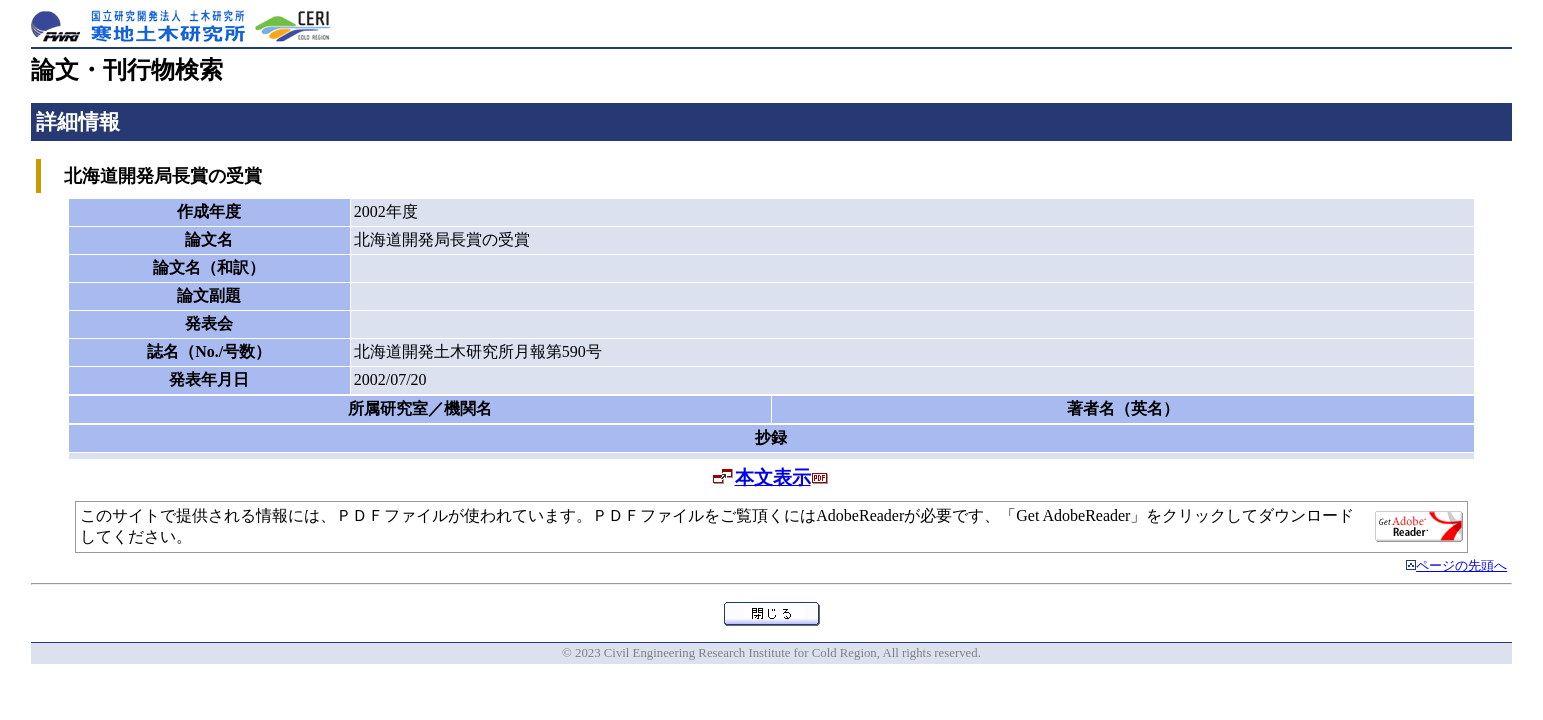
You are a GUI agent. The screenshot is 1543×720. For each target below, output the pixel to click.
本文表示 (773, 477)
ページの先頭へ (1461, 566)
